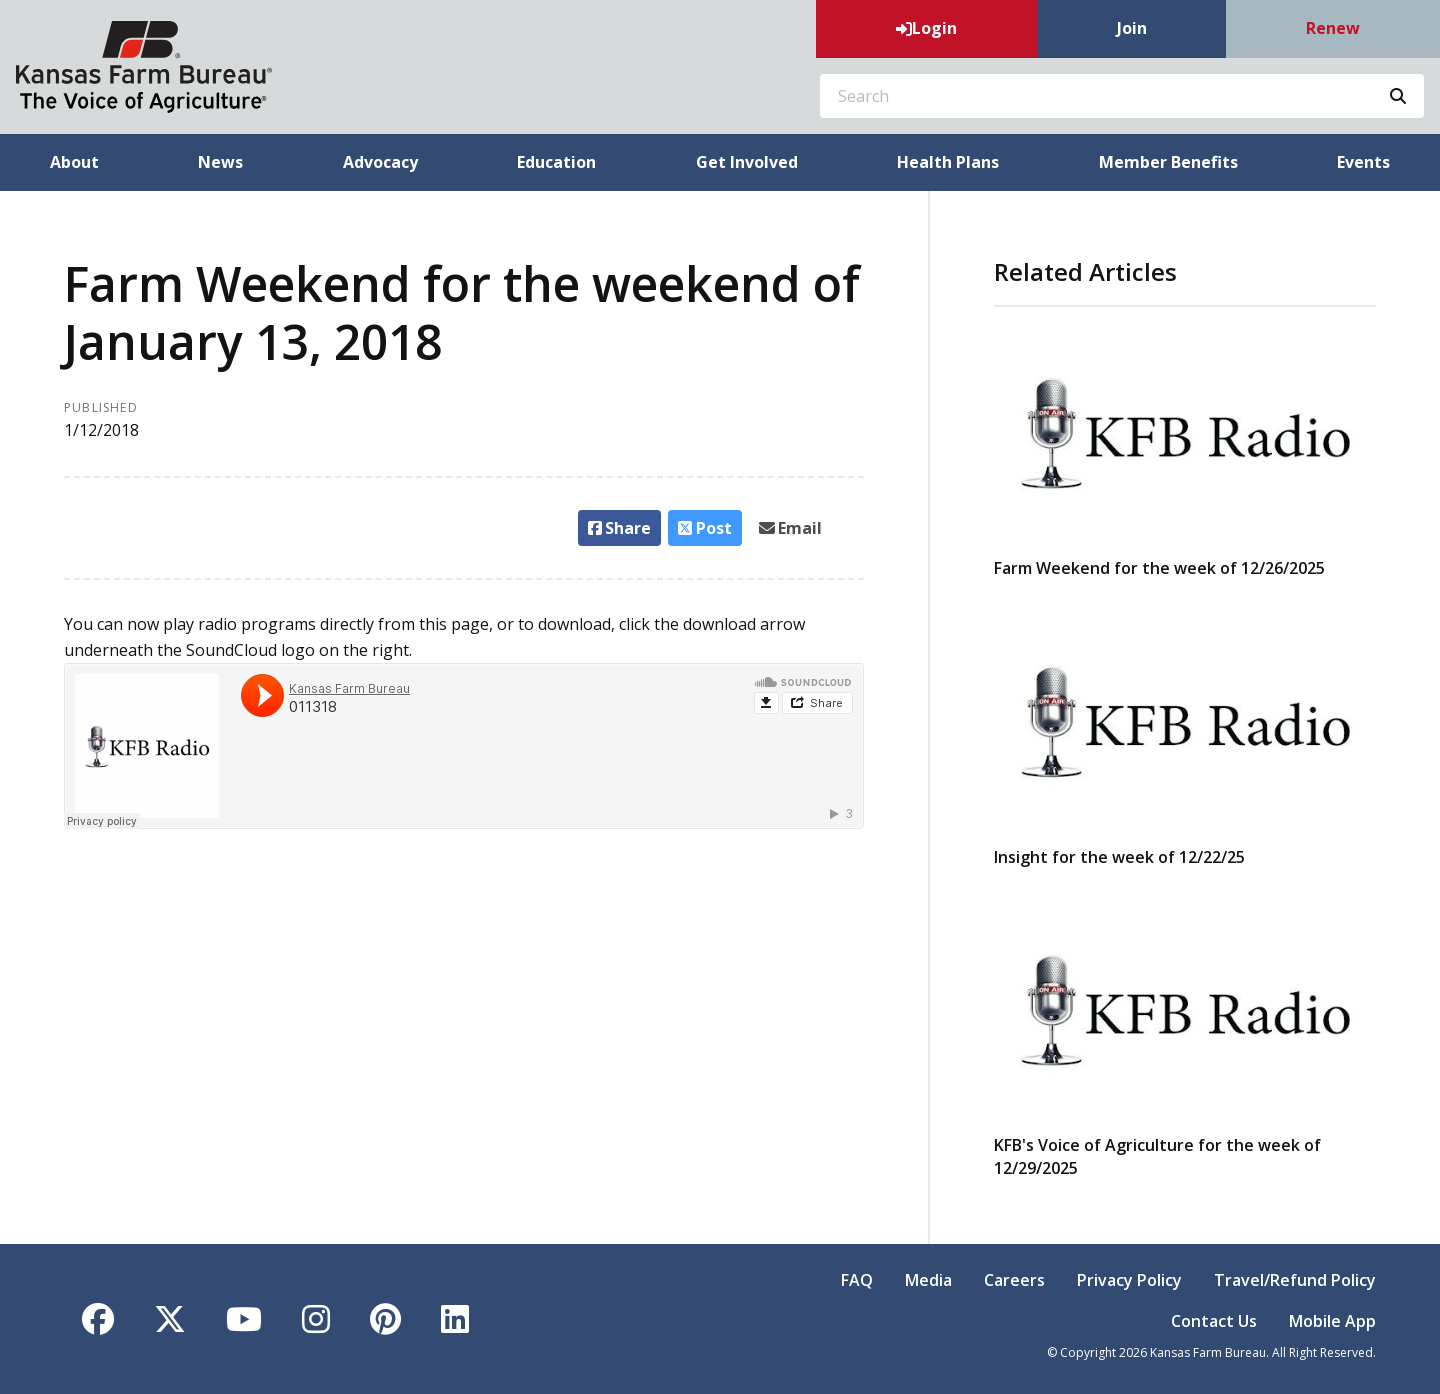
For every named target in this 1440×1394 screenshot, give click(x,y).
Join (1132, 28)
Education (556, 162)
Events (1363, 162)
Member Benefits (1168, 162)
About (74, 162)
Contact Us (1214, 1321)
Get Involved (747, 162)
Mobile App (1332, 1321)
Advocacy (380, 162)
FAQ (857, 1280)
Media (928, 1280)
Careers (1014, 1280)
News (220, 162)
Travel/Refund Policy (1295, 1280)
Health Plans (948, 162)
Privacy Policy (1129, 1280)
